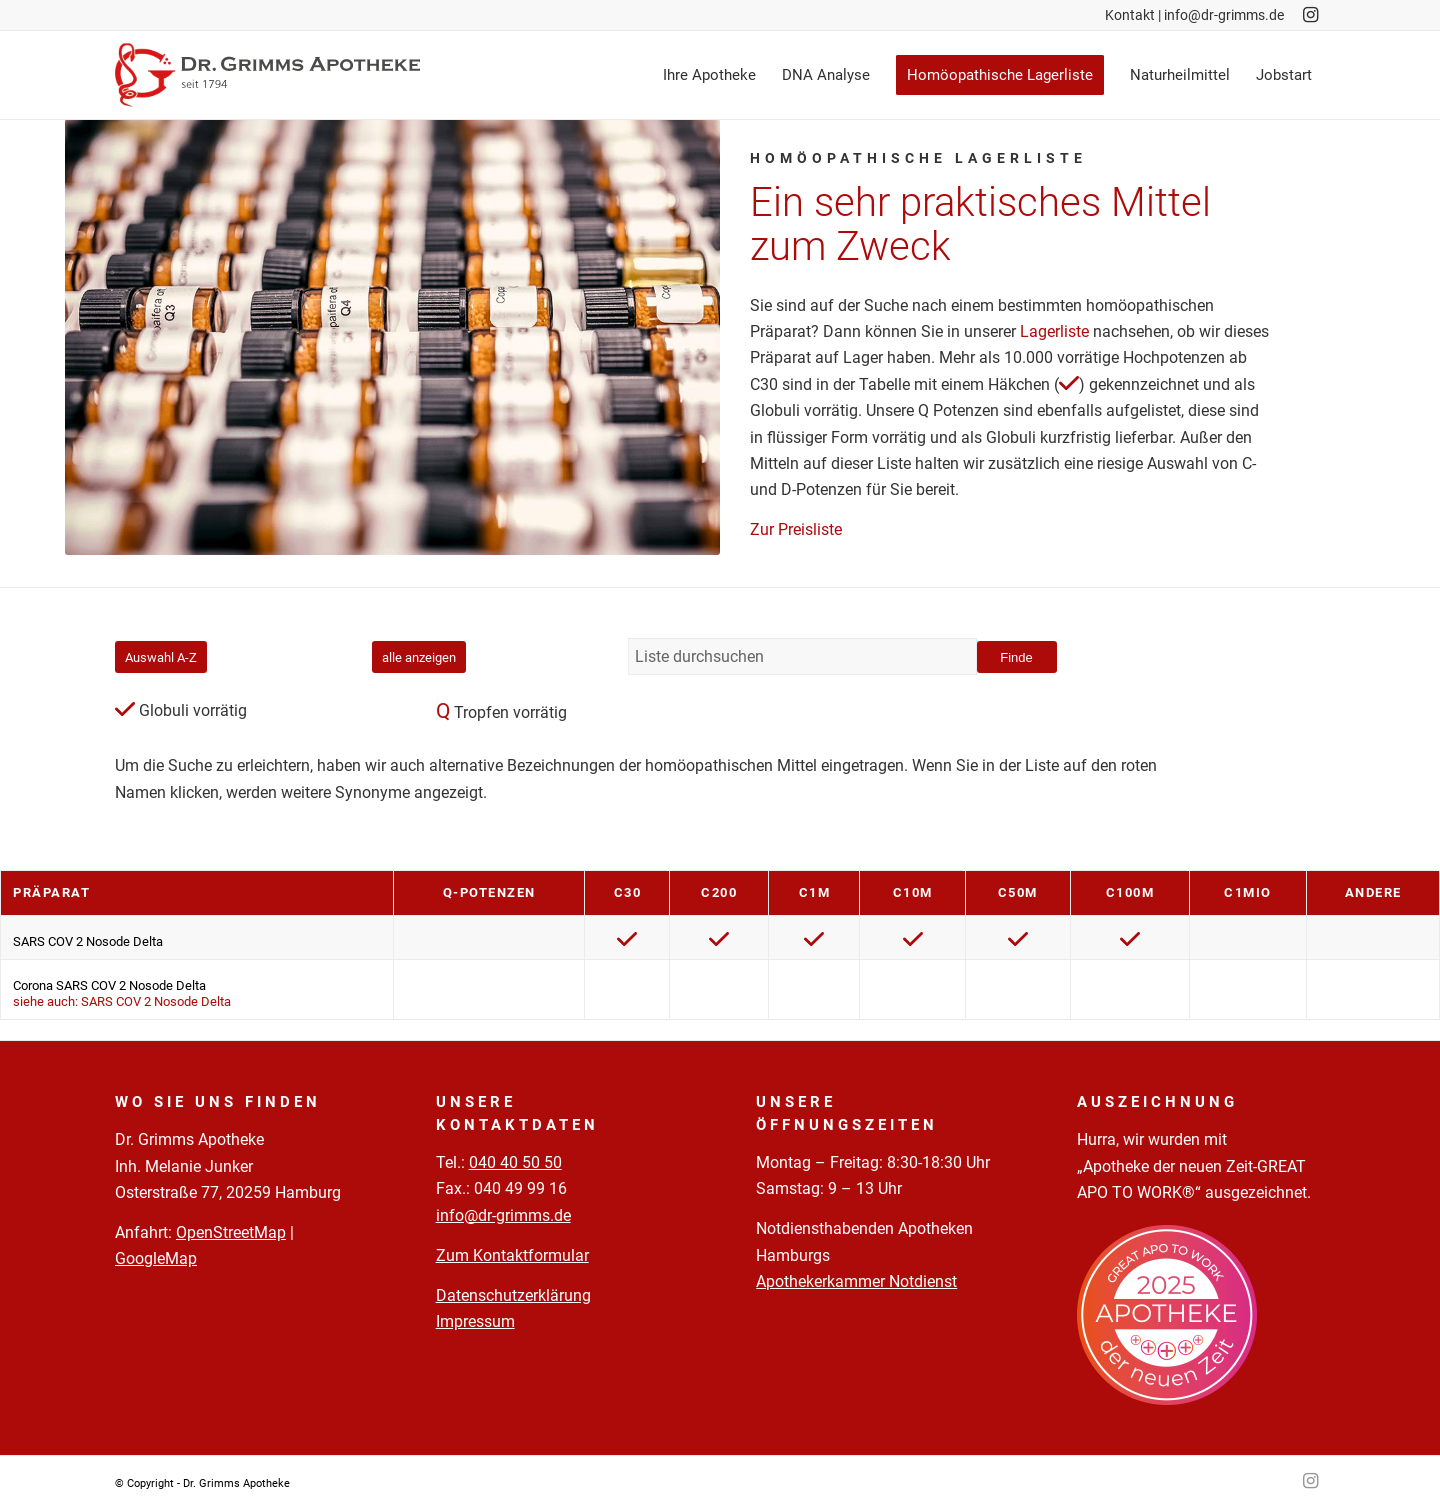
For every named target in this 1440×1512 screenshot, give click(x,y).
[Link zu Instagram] (1310, 15)
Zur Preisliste (796, 529)
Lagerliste (1054, 331)
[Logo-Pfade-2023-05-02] (267, 75)
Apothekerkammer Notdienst (856, 1281)
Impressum (475, 1321)
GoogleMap (156, 1258)
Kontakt (1130, 15)
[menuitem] (709, 75)
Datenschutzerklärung (513, 1295)
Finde (1016, 657)
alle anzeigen (419, 657)
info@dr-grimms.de (1224, 15)
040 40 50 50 (515, 1162)
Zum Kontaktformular (512, 1255)
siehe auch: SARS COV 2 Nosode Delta (122, 1001)
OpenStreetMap (231, 1232)
